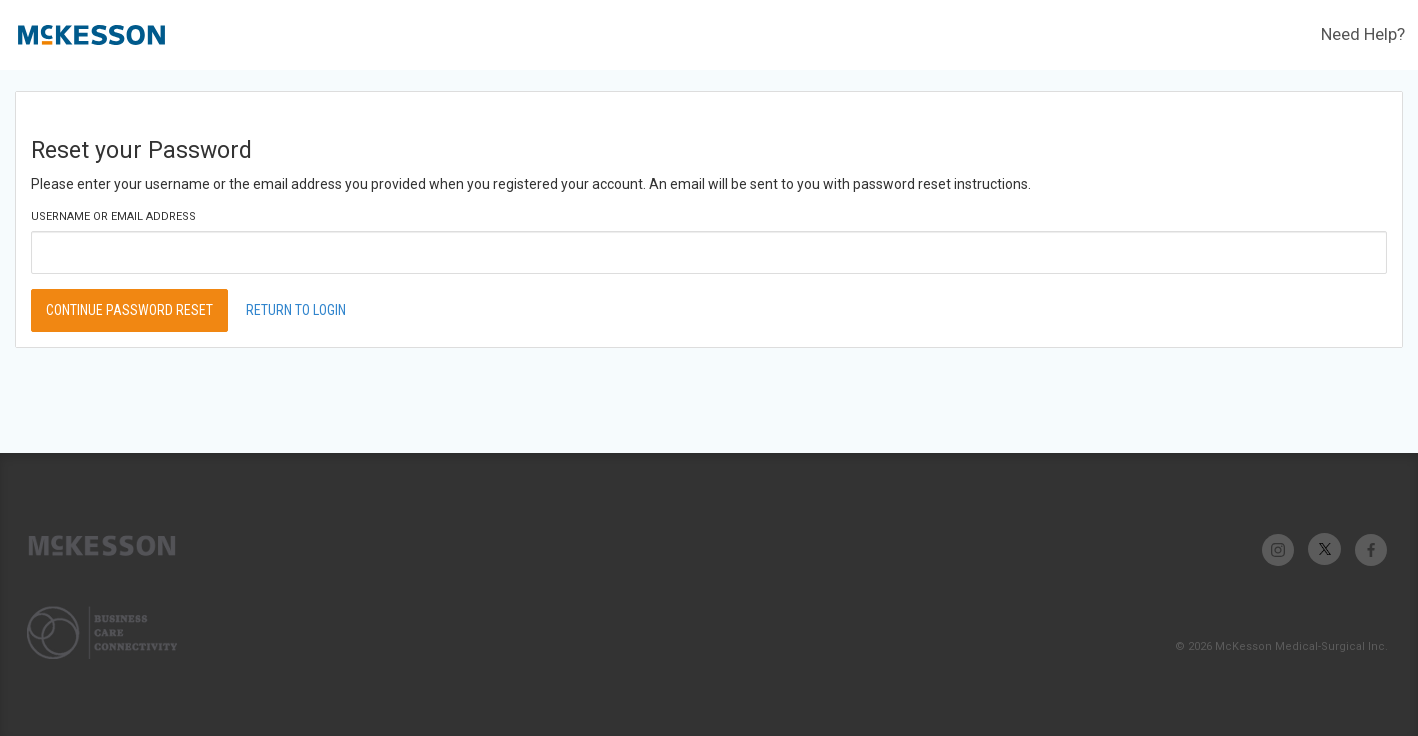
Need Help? (1363, 34)
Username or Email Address (113, 216)
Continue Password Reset (129, 310)
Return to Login (296, 310)
